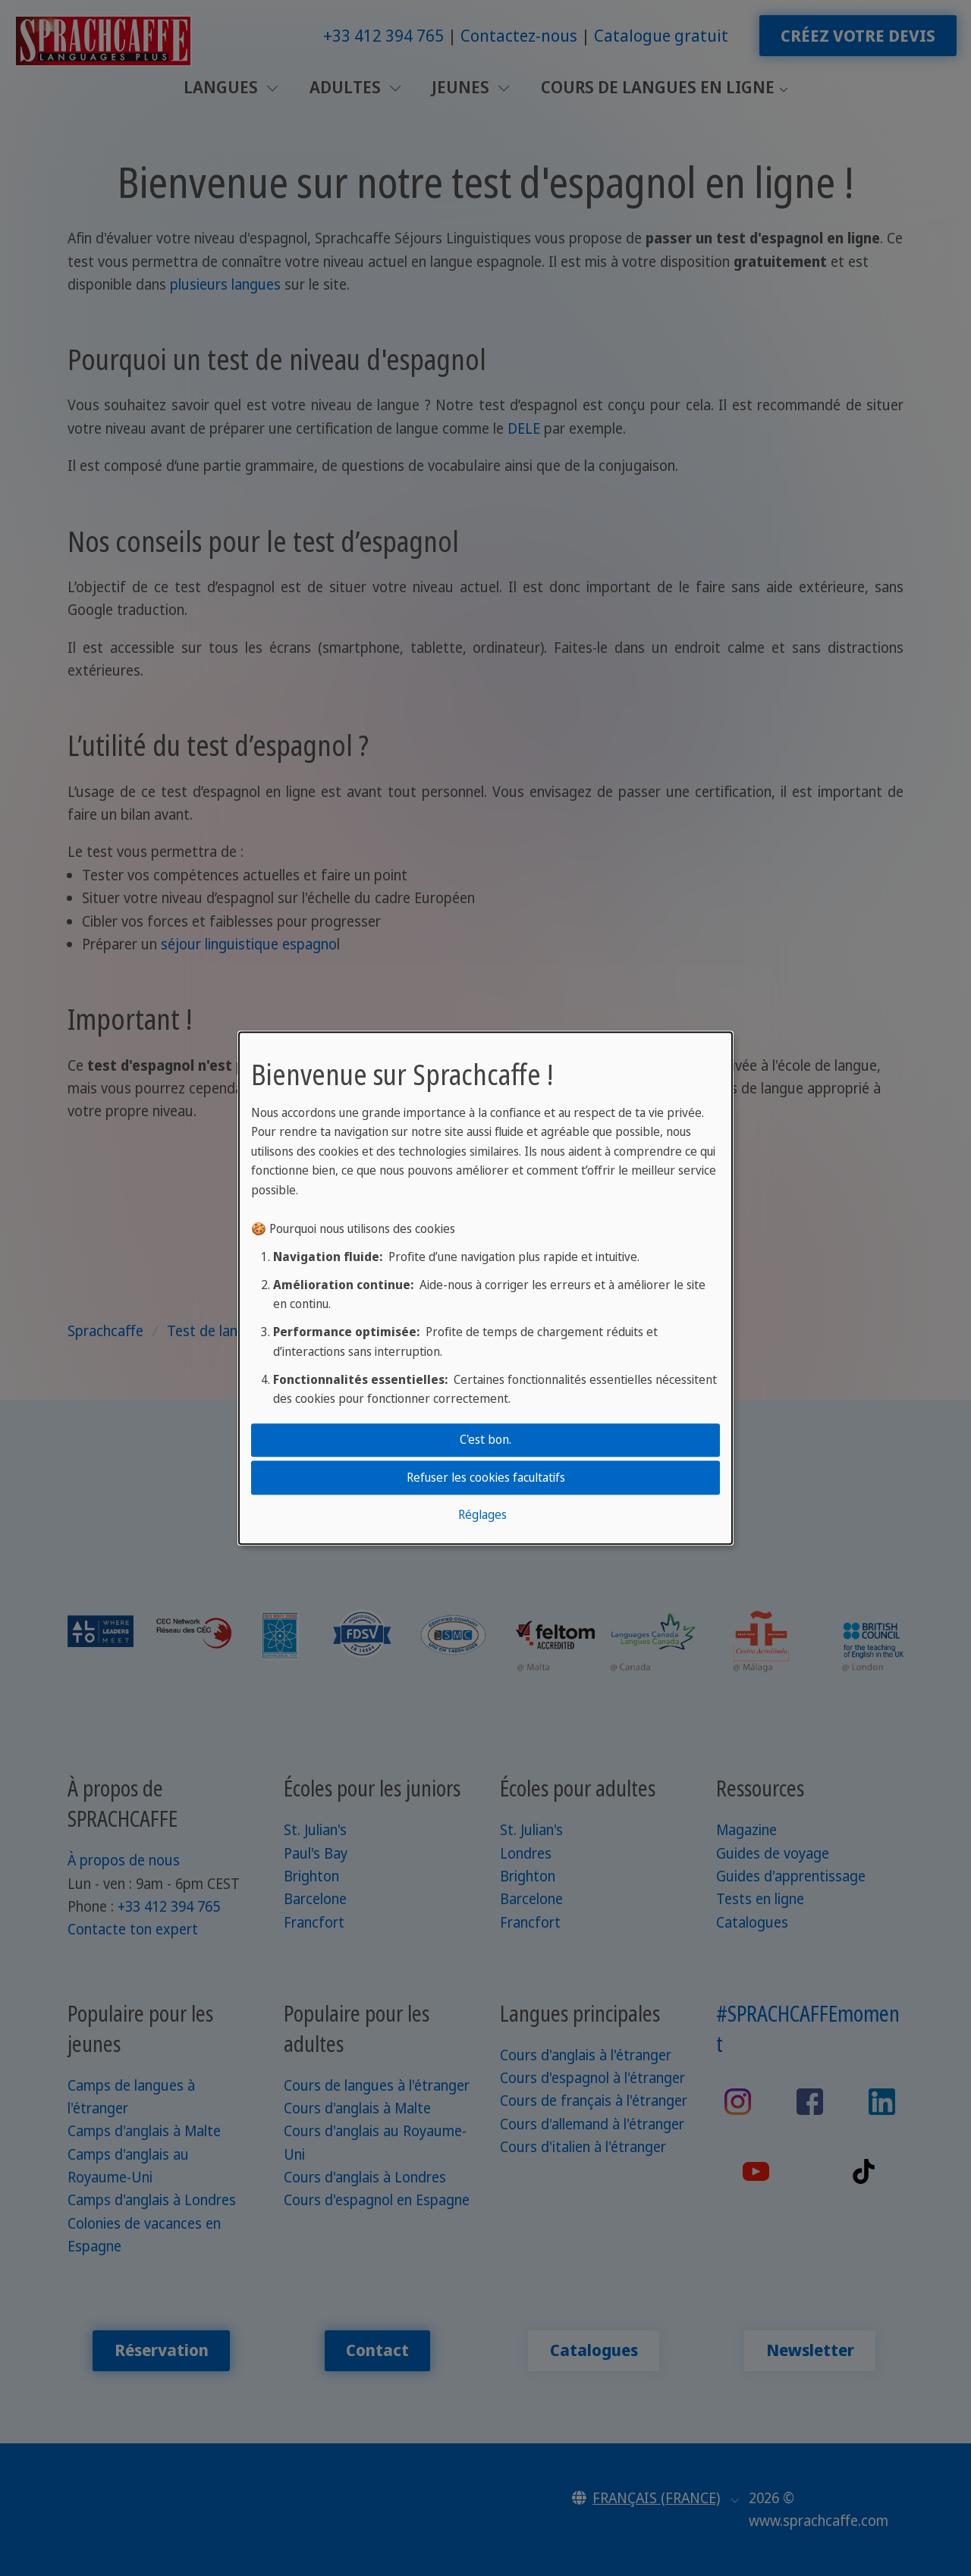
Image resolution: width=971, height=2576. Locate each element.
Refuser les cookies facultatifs (486, 1477)
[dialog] (485, 1288)
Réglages (482, 1514)
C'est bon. (485, 1439)
